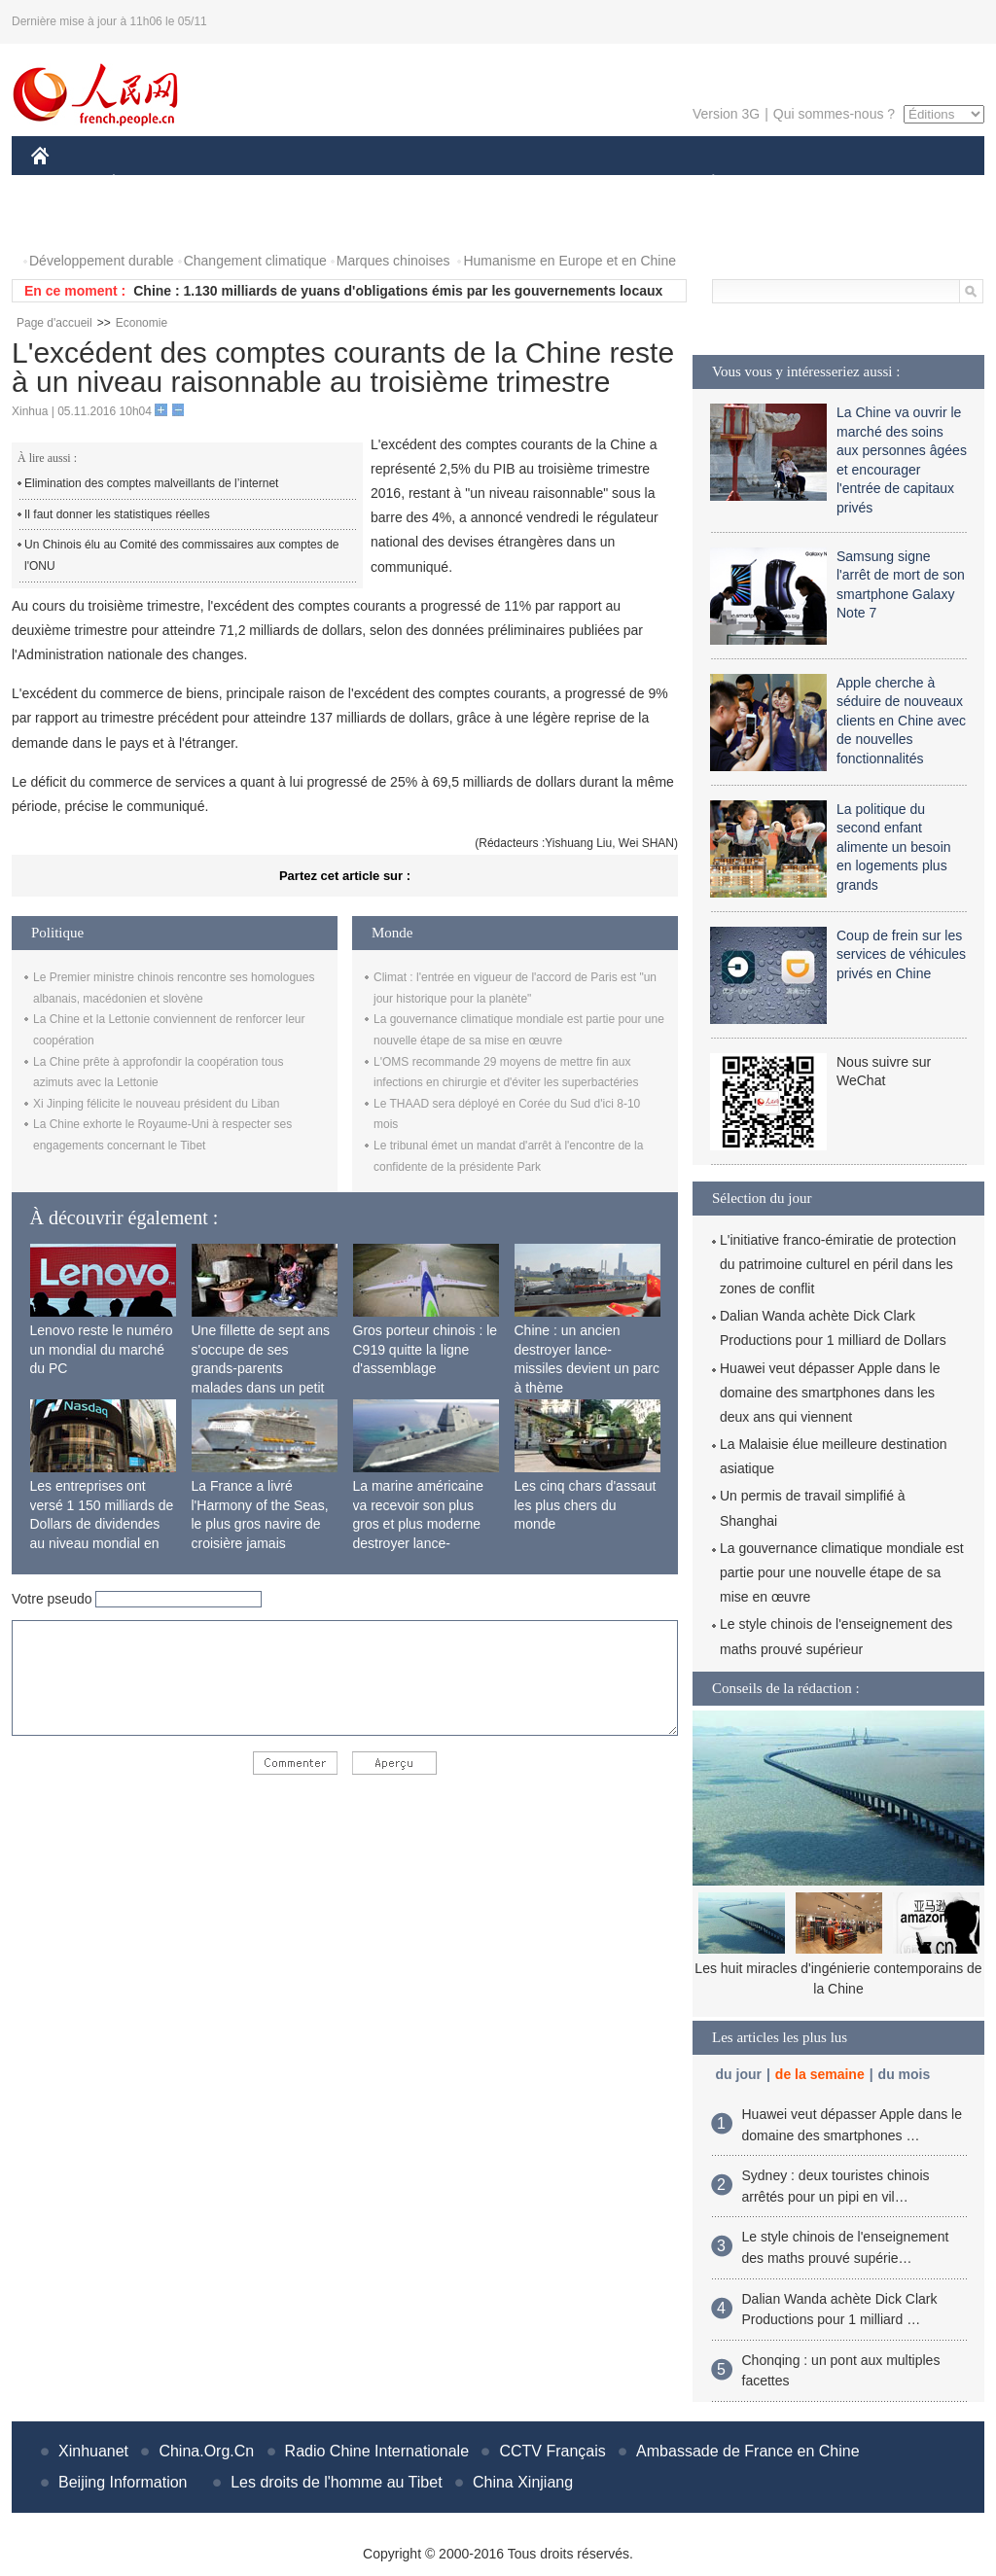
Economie (141, 323)
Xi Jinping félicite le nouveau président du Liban (156, 1104)
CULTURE (492, 183)
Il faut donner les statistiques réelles (117, 514)
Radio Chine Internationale (377, 2451)
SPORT (780, 183)
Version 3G (726, 114)
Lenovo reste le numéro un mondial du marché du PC (101, 1349)
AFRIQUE (319, 183)
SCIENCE (405, 183)
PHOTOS (71, 222)
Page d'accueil (54, 323)
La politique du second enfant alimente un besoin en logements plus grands (893, 847)
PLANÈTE (702, 183)
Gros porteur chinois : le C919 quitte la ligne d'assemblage (425, 1349)
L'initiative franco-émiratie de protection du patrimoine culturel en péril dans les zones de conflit (838, 1264)
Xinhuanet (93, 2451)
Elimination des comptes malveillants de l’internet (151, 483)
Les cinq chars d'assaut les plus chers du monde (586, 1505)
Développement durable (101, 260)
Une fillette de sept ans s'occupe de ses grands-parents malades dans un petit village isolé (261, 1368)
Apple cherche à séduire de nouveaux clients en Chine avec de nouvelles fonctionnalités (901, 720)
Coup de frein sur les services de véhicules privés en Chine (901, 954)
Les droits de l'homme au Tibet (336, 2482)
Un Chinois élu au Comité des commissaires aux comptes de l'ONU (181, 555)
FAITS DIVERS (598, 183)
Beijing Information (123, 2482)
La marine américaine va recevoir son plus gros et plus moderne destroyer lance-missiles (418, 1524)
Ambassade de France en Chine (747, 2451)
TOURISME (864, 183)
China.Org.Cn (206, 2451)
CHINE (65, 183)
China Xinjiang (523, 2482)
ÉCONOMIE (149, 183)
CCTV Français (552, 2451)
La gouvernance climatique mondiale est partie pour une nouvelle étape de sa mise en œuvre (842, 1572)
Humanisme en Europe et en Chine (569, 260)
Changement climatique (255, 260)
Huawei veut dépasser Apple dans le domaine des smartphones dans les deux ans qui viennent (830, 1392)
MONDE (238, 183)
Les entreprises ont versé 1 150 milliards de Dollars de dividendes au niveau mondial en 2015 (102, 1524)
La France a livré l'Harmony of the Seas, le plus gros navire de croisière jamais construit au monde (260, 1524)
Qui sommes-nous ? (834, 114)
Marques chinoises (393, 260)
